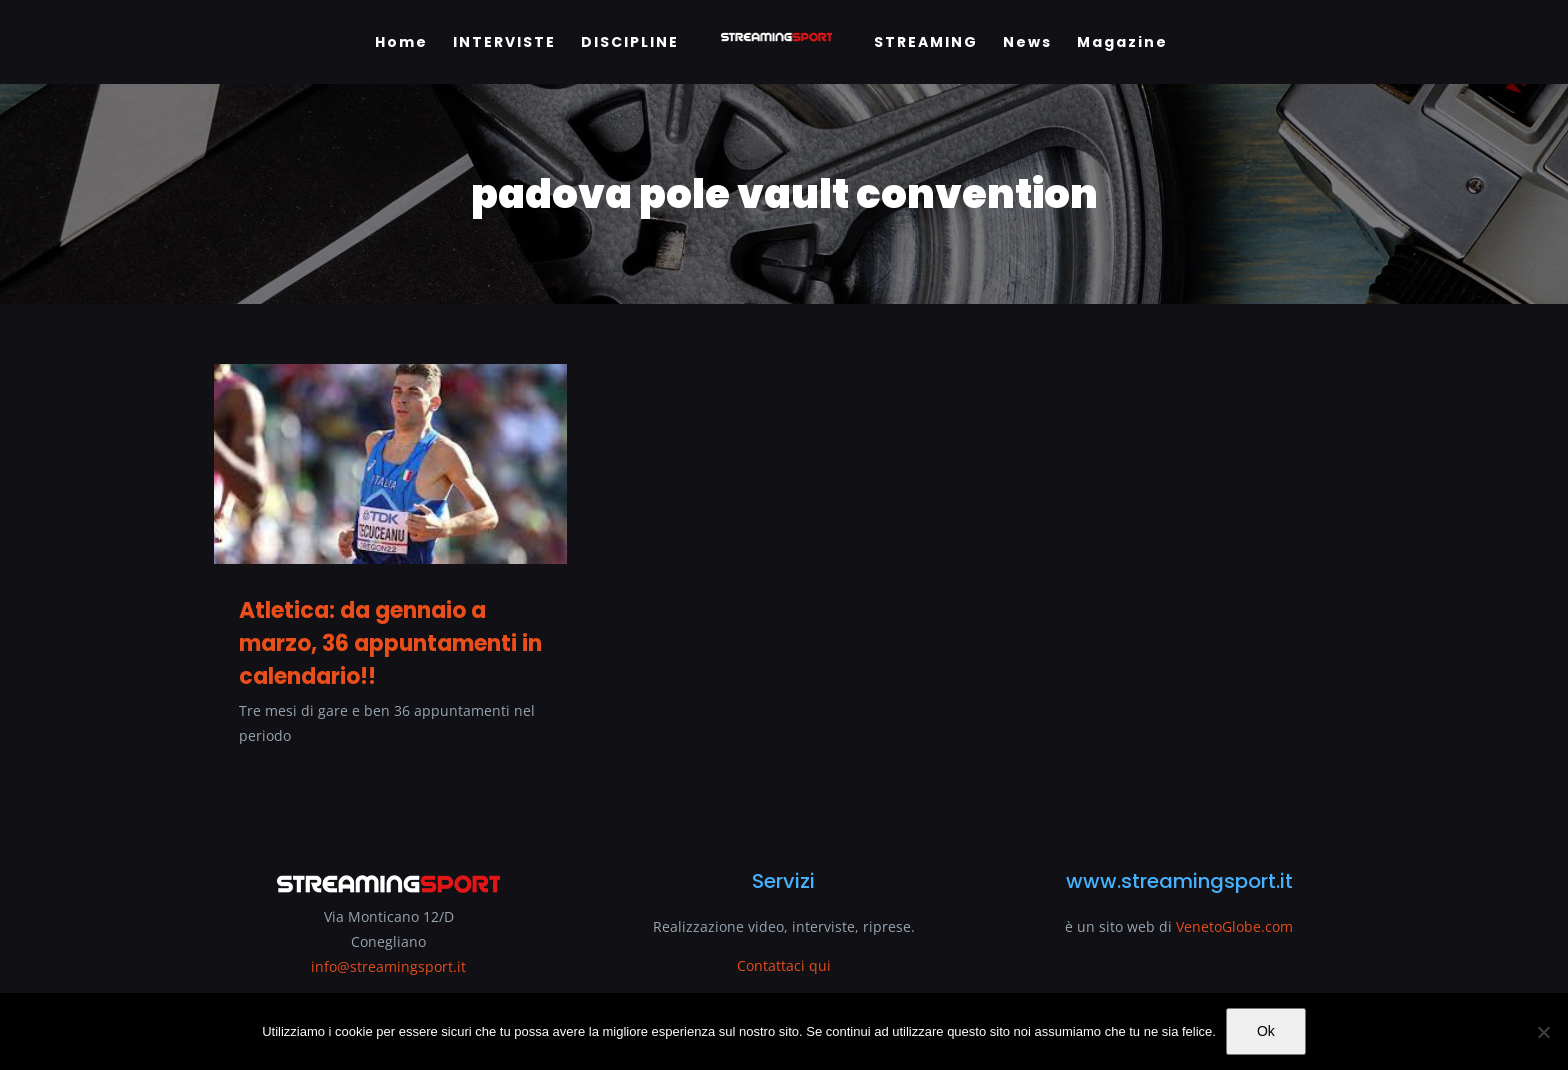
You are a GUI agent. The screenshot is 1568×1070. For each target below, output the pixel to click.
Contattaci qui (784, 965)
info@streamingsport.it (388, 966)
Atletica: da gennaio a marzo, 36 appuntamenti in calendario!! (390, 643)
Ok (1266, 1031)
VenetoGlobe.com (1234, 926)
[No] (1543, 1032)
